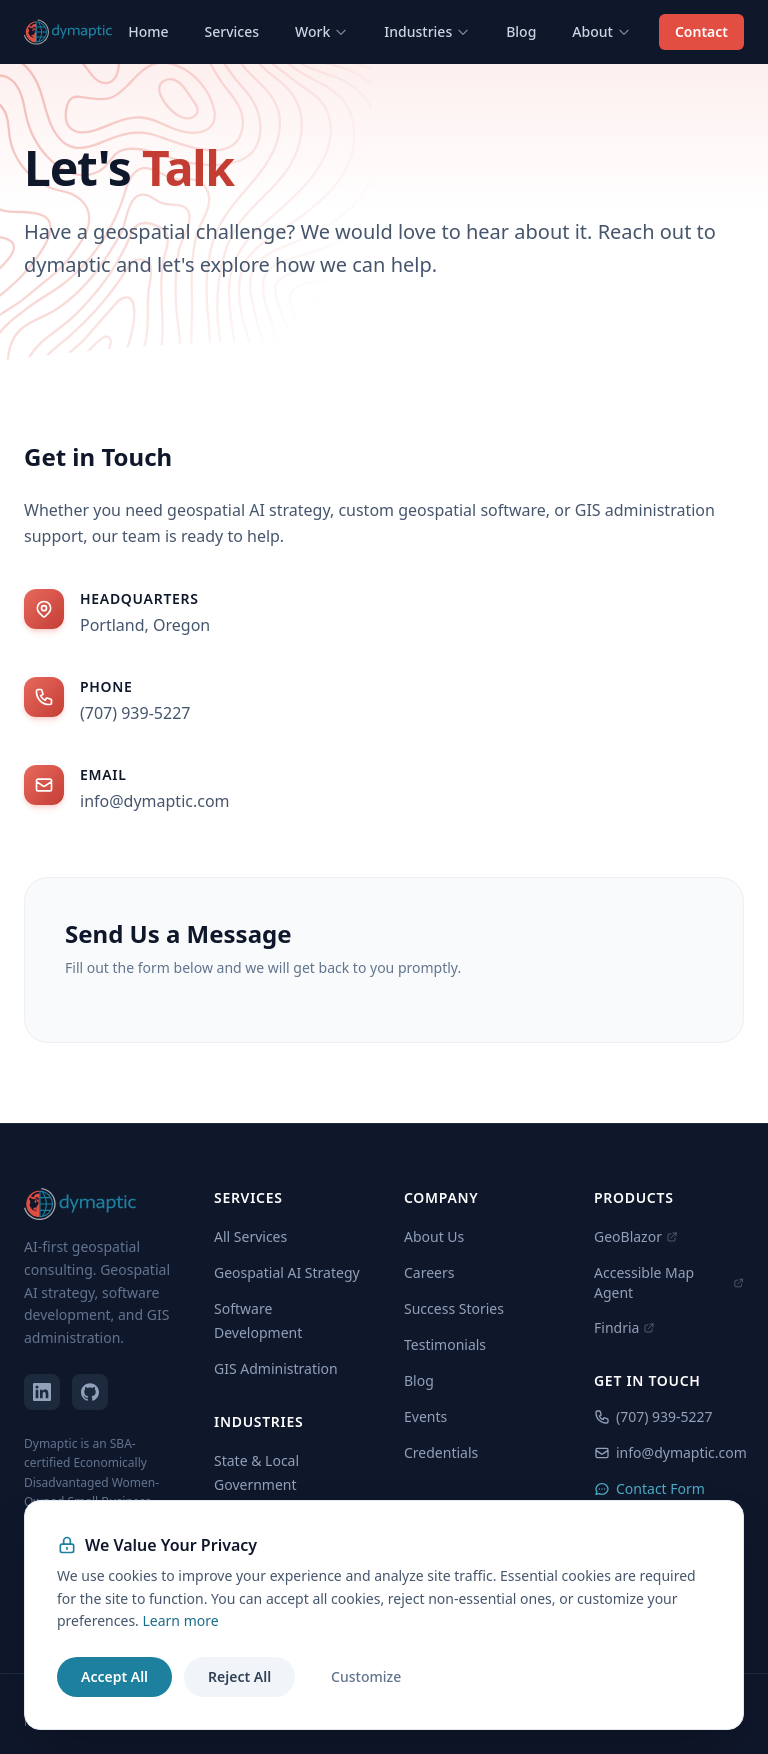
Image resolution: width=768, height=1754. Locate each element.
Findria (624, 1327)
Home (148, 31)
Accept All (114, 1676)
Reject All (239, 1676)
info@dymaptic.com (155, 801)
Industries (427, 31)
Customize (366, 1676)
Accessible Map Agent (669, 1282)
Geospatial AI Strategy (287, 1272)
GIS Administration (276, 1368)
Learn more (180, 1620)
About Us (434, 1236)
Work (321, 31)
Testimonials (445, 1344)
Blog (521, 31)
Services (232, 31)
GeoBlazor (636, 1236)
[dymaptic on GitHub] (90, 1392)
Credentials (441, 1452)
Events (425, 1416)
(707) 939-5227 (135, 713)
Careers (429, 1272)
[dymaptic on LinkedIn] (42, 1392)
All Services (250, 1236)
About (601, 31)
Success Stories (454, 1308)
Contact (701, 31)
